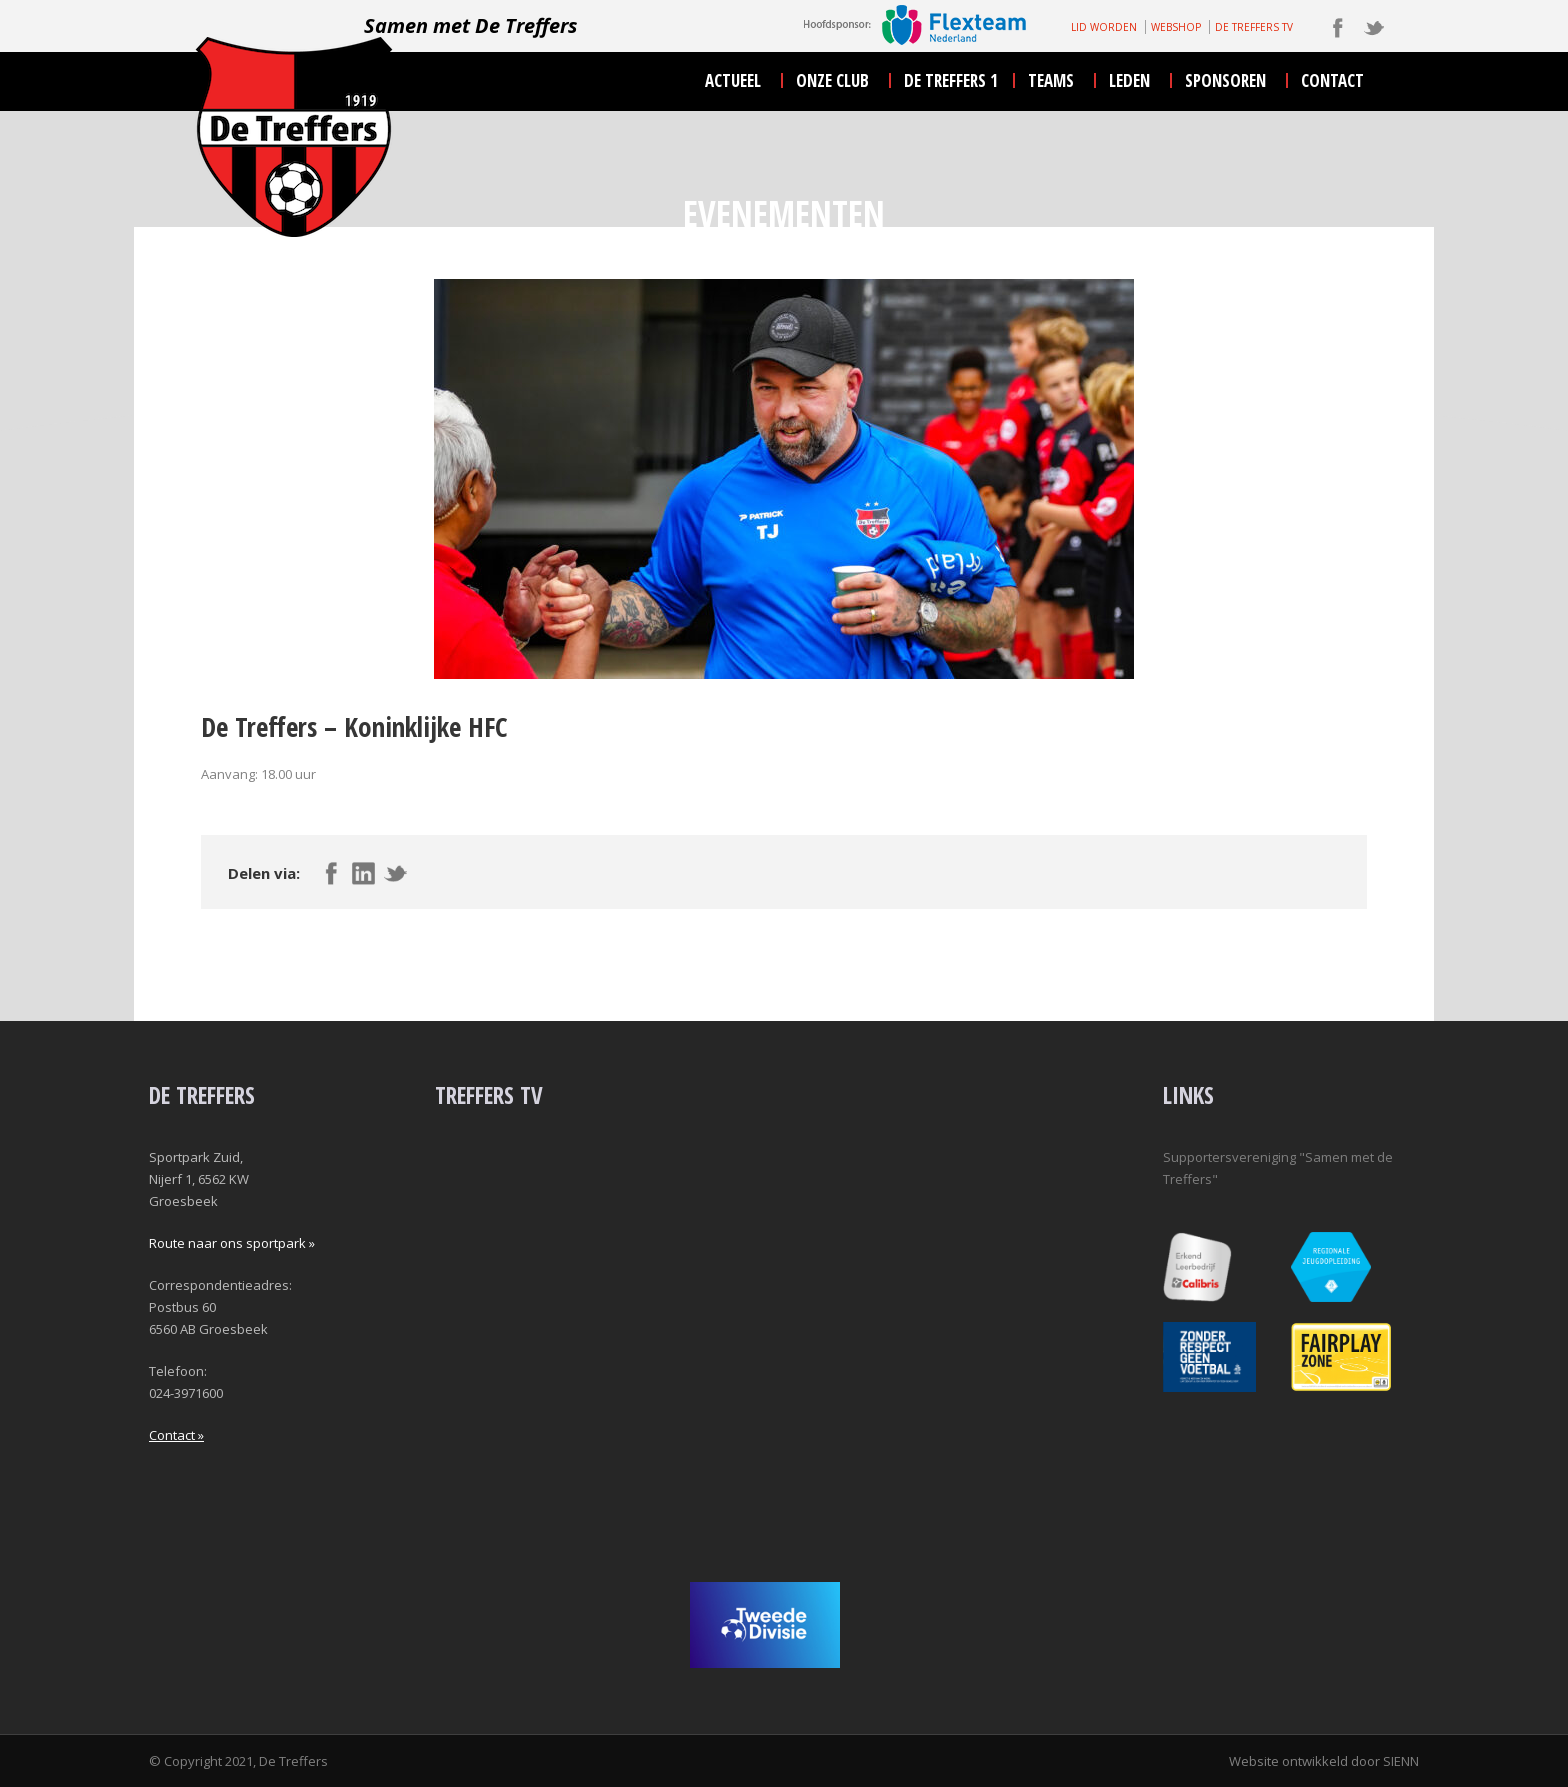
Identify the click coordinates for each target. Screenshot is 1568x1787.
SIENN (1401, 1761)
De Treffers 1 (951, 80)
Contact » (176, 1435)
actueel (733, 80)
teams (1051, 80)
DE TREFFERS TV (1254, 27)
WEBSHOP (1176, 27)
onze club (832, 80)
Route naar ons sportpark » (232, 1243)
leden (1129, 80)
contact (1332, 80)
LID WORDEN (1104, 27)
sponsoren (1225, 80)
